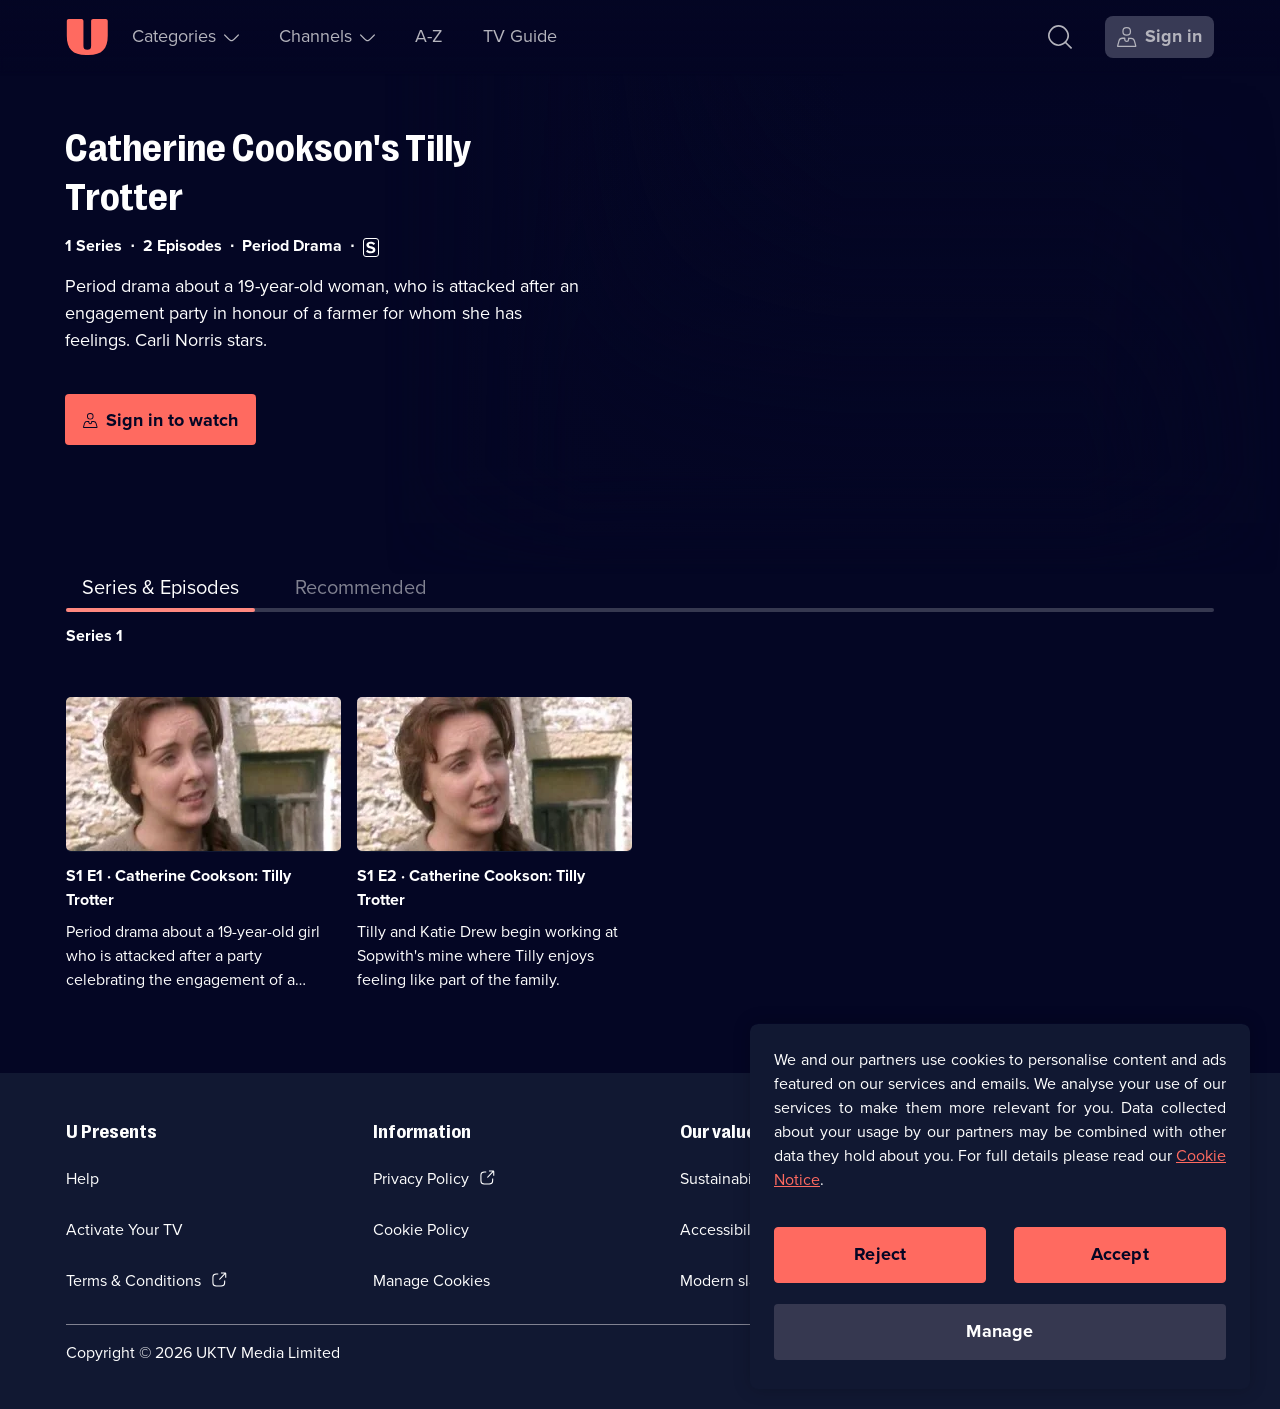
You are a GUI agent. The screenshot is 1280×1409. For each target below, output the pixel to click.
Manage (999, 1343)
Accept (1120, 1266)
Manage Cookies (431, 1280)
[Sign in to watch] (160, 420)
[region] (1000, 1218)
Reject (880, 1266)
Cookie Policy (421, 1229)
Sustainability (726, 1178)
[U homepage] (87, 37)
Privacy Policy (421, 1178)
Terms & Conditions (133, 1280)
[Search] (1060, 37)
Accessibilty (722, 1229)
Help (82, 1178)
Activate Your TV (124, 1229)
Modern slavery (733, 1280)
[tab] (361, 591)
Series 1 (94, 635)
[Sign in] (1159, 37)
